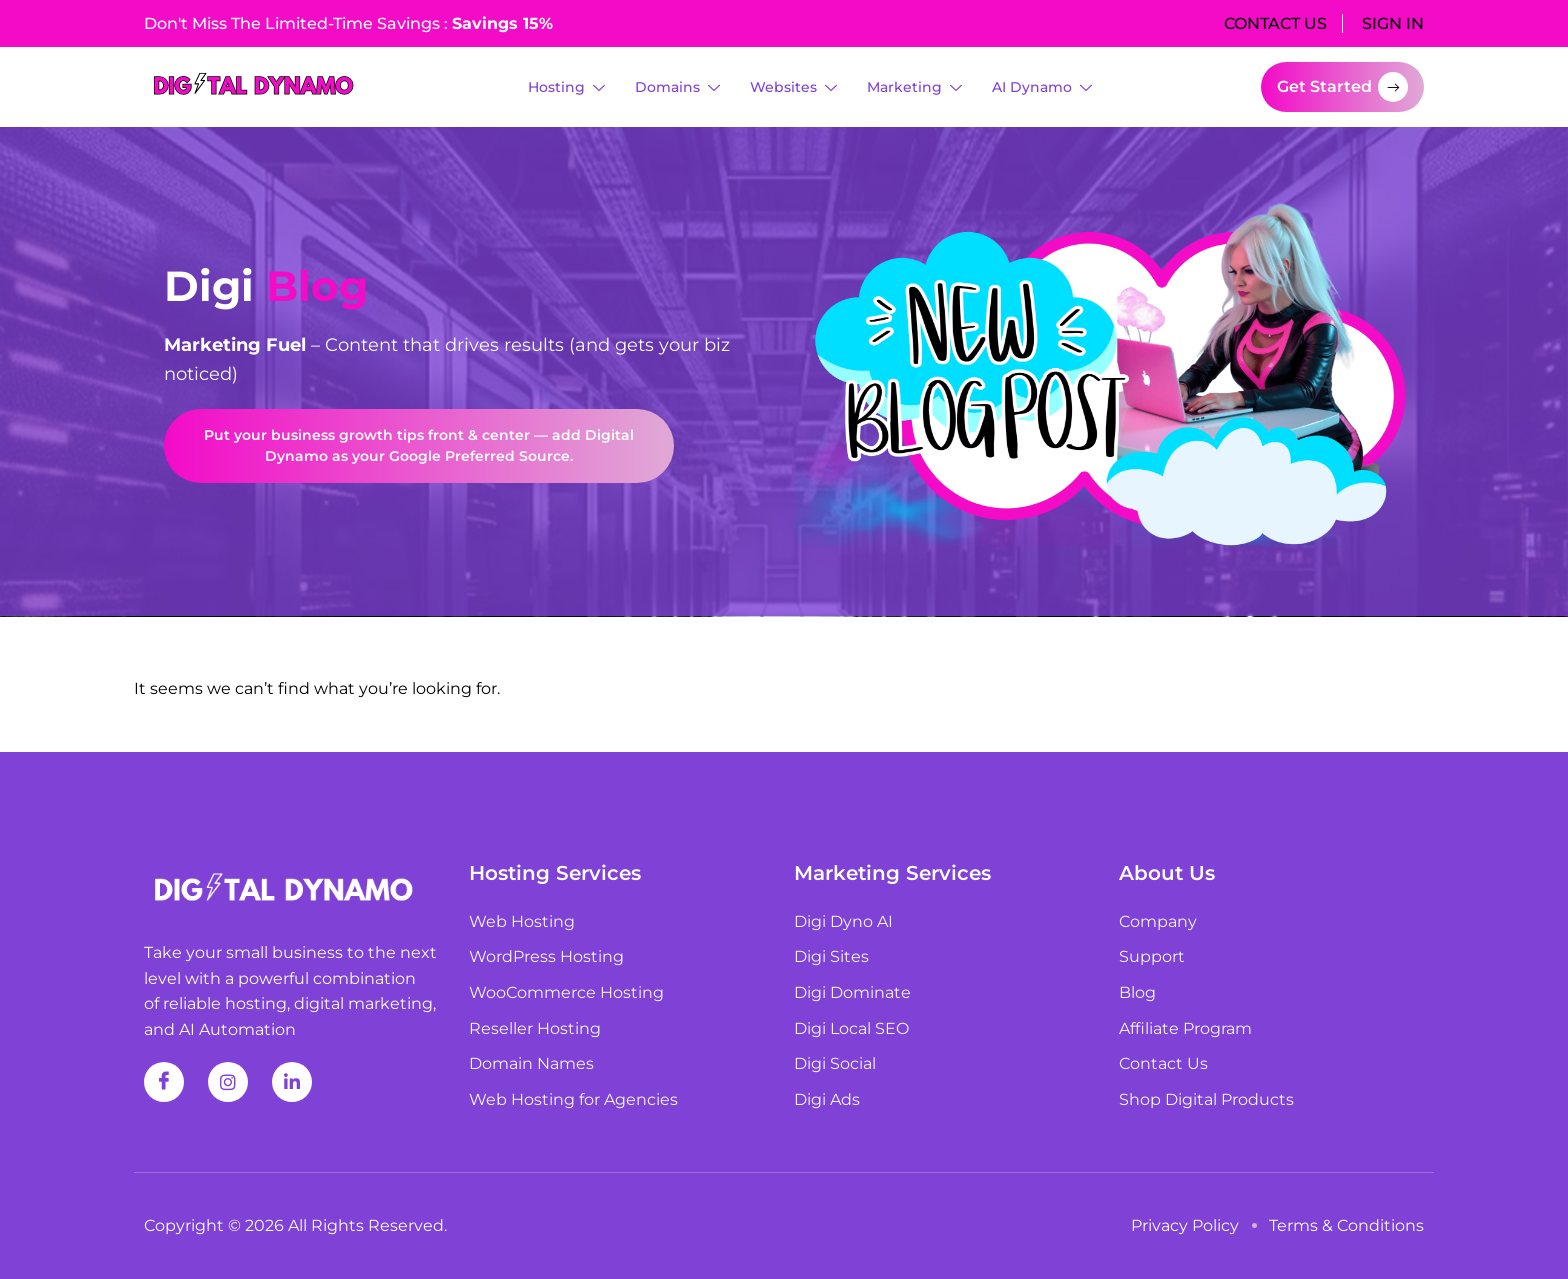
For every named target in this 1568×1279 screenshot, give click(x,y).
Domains (677, 87)
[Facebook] (164, 1082)
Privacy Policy (1185, 1225)
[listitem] (464, 360)
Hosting (566, 87)
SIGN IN (1393, 23)
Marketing (914, 87)
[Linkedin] (292, 1082)
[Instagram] (228, 1082)
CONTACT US (1275, 23)
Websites (793, 87)
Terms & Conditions (1346, 1225)
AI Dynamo (1042, 87)
